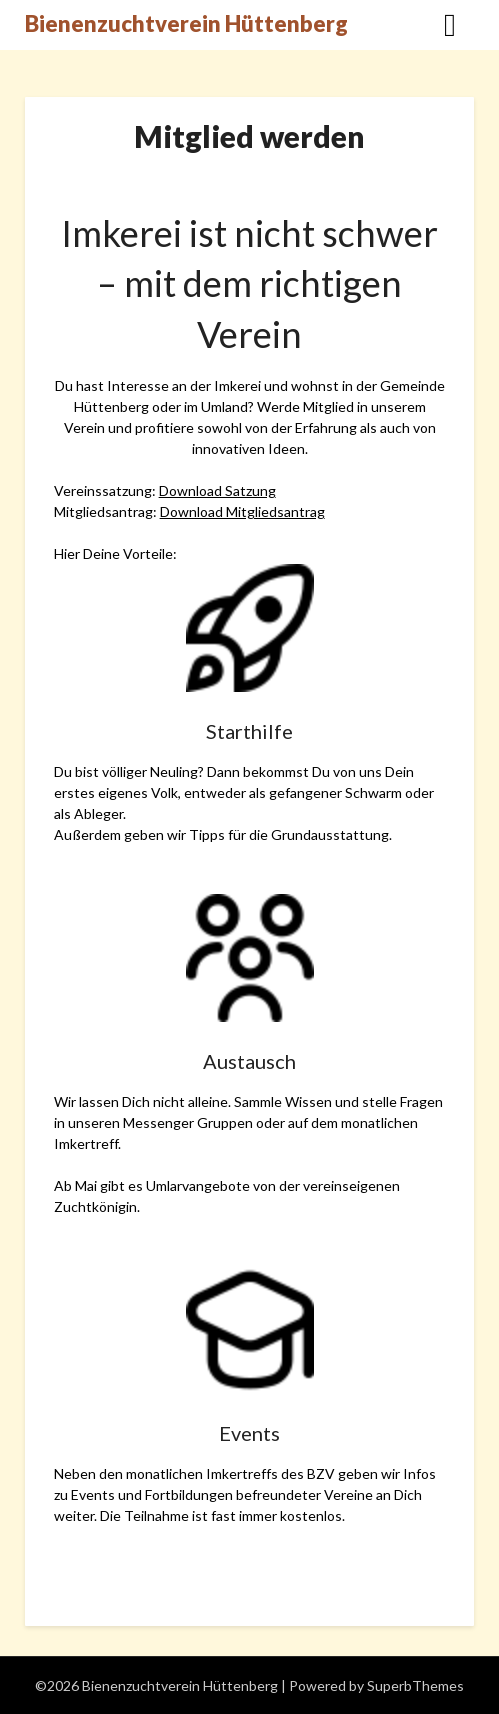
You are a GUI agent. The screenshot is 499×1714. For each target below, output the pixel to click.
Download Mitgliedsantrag (242, 511)
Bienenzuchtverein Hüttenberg (186, 23)
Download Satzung (217, 490)
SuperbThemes (415, 1685)
